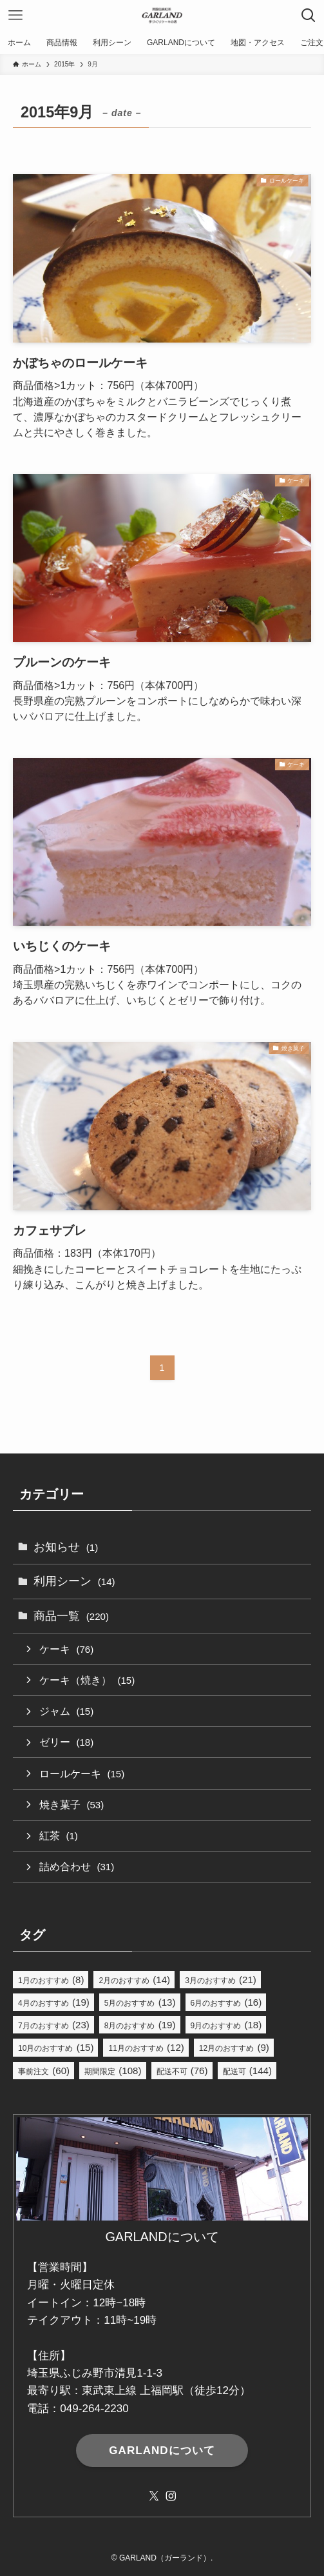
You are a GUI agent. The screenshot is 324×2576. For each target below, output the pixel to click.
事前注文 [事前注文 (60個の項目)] (44, 2070)
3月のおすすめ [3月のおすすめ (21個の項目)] (220, 1979)
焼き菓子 (71, 1804)
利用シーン (74, 1581)
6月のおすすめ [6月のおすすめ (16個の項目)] (226, 2002)
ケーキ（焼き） (87, 1680)
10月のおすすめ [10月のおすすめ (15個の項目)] (55, 2047)
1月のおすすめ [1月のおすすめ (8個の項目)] (51, 1979)
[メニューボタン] (15, 15)
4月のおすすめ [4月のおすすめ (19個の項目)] (54, 2002)
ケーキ (66, 1649)
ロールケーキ (81, 1773)
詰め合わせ (76, 1866)
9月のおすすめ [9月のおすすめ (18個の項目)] (226, 2024)
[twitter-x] (154, 2496)
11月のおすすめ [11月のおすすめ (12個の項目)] (146, 2047)
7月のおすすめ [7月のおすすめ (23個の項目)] (54, 2024)
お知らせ (65, 1547)
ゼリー (66, 1742)
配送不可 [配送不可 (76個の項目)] (182, 2070)
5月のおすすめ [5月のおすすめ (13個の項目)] (140, 2002)
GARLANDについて (161, 2450)
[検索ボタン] (308, 15)
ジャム (66, 1711)
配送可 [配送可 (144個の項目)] (247, 2070)
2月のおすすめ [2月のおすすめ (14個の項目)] (134, 1979)
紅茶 (58, 1835)
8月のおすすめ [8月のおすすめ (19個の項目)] (140, 2024)
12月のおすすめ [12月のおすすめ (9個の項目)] (234, 2047)
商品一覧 (71, 1616)
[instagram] (170, 2496)
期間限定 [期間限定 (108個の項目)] (112, 2070)
